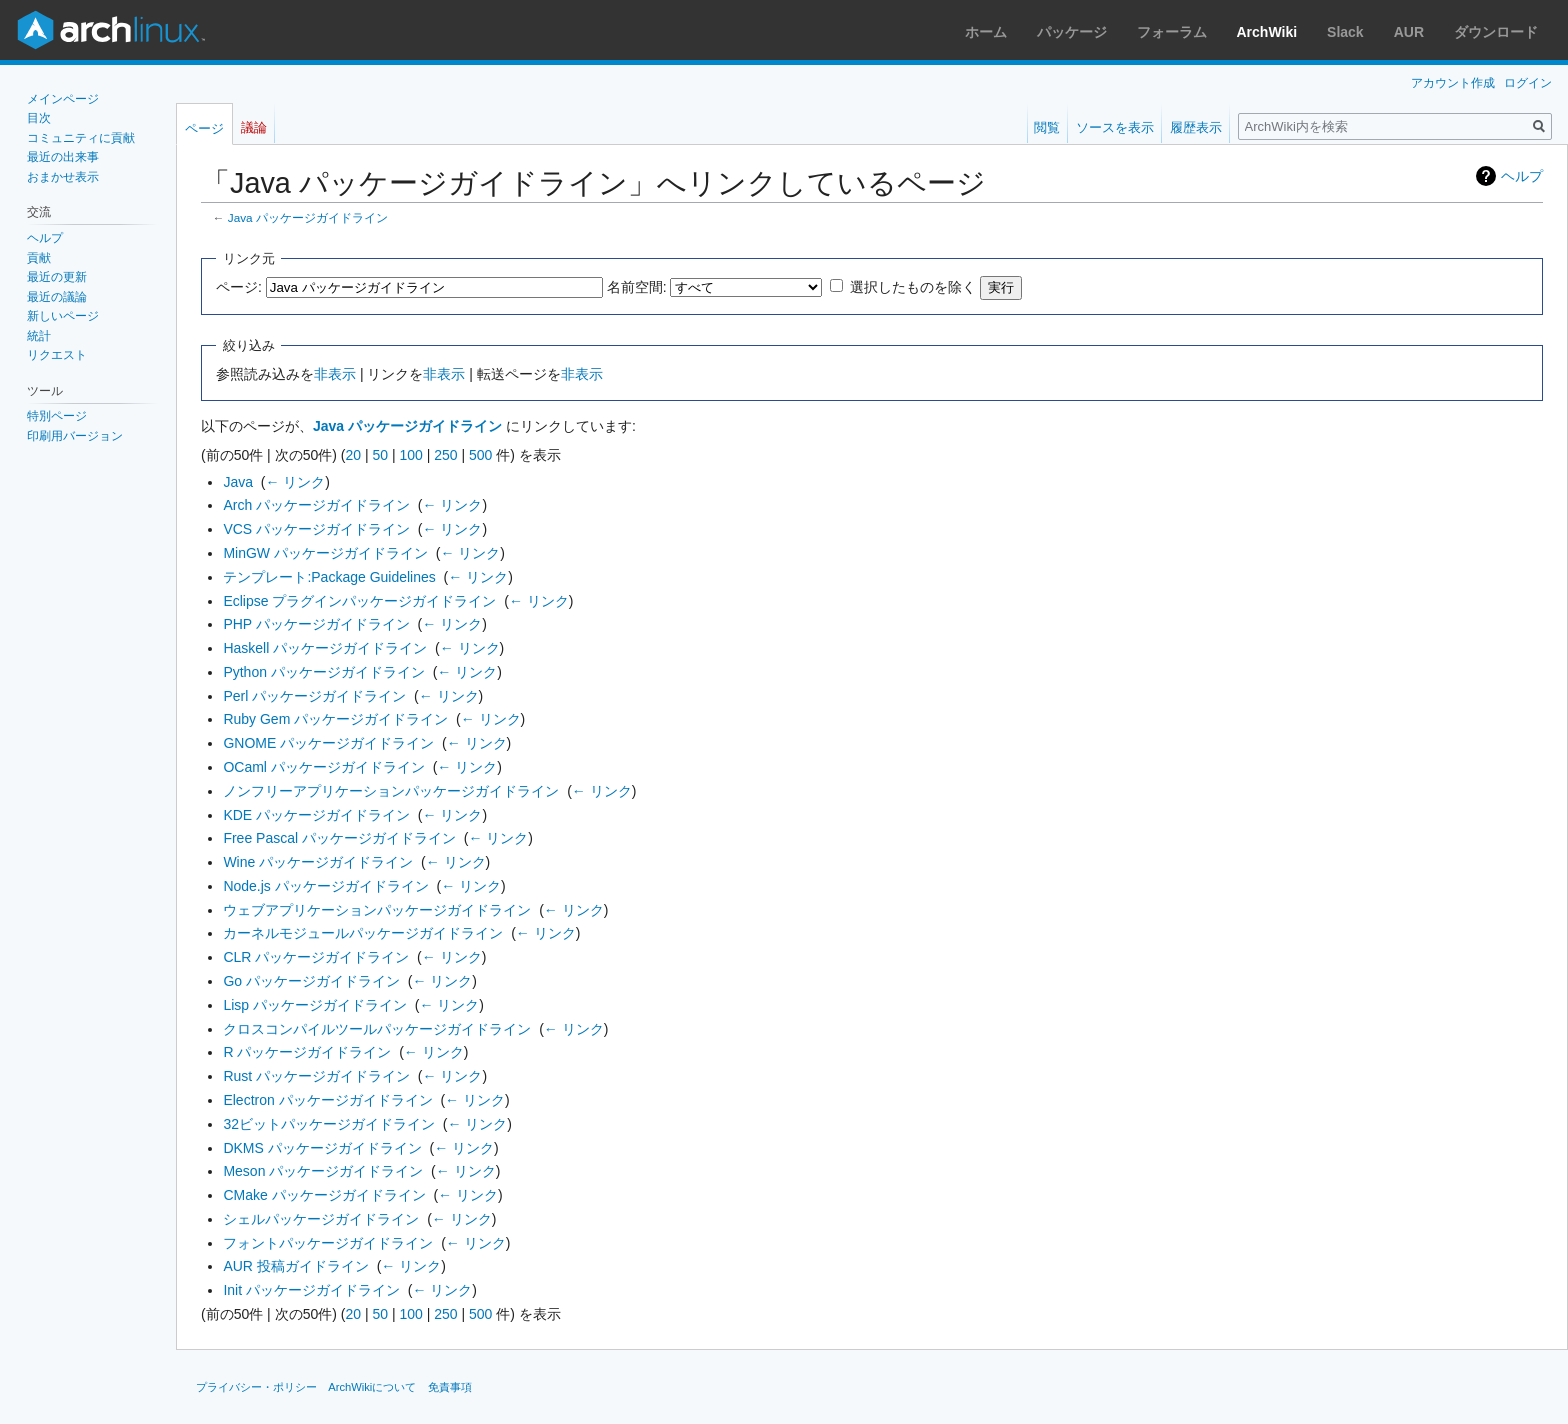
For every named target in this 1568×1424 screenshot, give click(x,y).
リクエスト (57, 355)
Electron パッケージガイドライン (327, 1100)
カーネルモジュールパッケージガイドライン (363, 933)
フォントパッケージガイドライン (328, 1243)
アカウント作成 (1453, 83)
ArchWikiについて (372, 1387)
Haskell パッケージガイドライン (325, 648)
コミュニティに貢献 (81, 138)
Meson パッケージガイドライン (323, 1171)
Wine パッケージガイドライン (318, 862)
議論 (254, 127)
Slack (1345, 32)
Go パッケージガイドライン (311, 981)
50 (380, 455)
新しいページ (63, 316)
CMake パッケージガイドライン (324, 1195)
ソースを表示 (1115, 127)
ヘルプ (1522, 176)
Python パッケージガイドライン (323, 672)
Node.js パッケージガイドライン (325, 886)
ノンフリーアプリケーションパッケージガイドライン (391, 791)
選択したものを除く (913, 287)
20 (353, 455)
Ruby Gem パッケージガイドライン (335, 719)
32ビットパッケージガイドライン (329, 1124)
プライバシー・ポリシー (256, 1387)
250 (445, 455)
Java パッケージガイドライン (308, 217)
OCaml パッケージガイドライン (323, 767)
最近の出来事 (63, 157)
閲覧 (1047, 127)
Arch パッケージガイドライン (316, 505)
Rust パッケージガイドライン (316, 1076)
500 (480, 455)
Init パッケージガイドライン (311, 1290)
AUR (1409, 32)
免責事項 (450, 1387)
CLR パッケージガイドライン (316, 957)
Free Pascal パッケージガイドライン (339, 838)
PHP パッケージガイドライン (316, 624)
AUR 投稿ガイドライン (295, 1266)
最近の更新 (57, 277)
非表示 (335, 374)
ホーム (986, 32)
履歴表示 (1196, 127)
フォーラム (1172, 32)
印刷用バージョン (75, 436)
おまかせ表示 (63, 177)
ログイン (1528, 83)
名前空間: (637, 287)
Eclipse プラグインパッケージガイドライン (359, 601)
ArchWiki (1267, 32)
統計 (39, 336)
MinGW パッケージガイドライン (325, 553)
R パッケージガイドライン (307, 1052)
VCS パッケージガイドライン (316, 529)
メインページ (63, 99)
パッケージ (1072, 32)
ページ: (239, 287)
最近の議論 (57, 297)
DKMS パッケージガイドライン (322, 1148)
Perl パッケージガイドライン (314, 696)
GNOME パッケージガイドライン (328, 743)
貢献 (39, 258)
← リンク (295, 482)
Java (238, 482)
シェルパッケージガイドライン (321, 1219)
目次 (39, 118)
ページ (204, 128)
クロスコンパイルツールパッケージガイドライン (377, 1029)
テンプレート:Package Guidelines (329, 577)
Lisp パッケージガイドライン (315, 1005)
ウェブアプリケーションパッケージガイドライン (377, 910)
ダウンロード (1496, 32)
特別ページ (57, 416)
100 (410, 455)
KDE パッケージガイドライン (316, 815)
